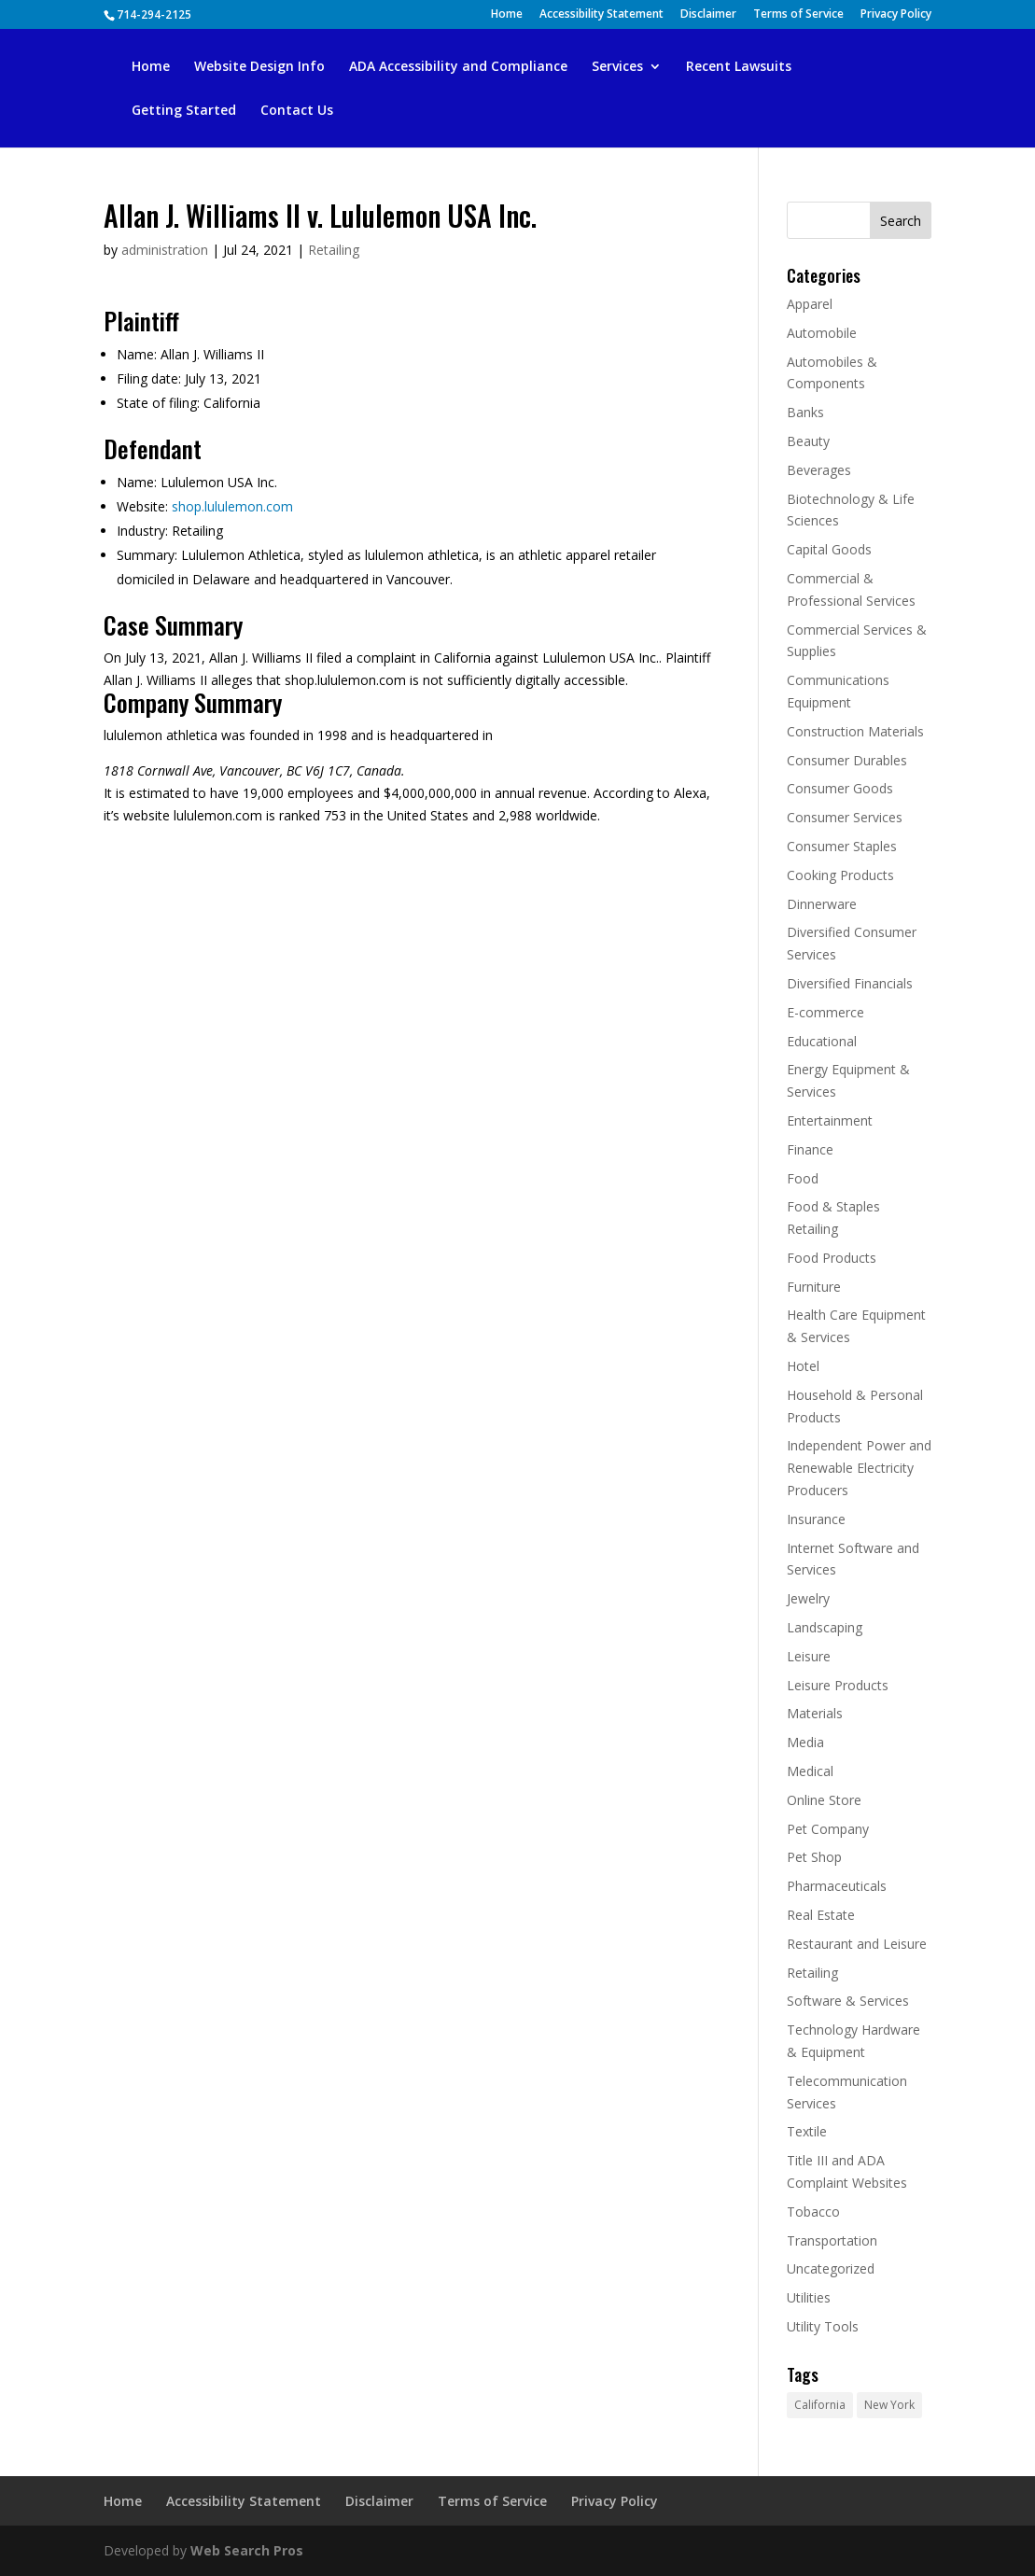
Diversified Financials (850, 983)
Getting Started (184, 111)
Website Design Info (259, 67)
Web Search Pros (246, 2550)
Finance (810, 1149)
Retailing (333, 250)
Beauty (808, 441)
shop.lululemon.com (232, 506)
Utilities (809, 2297)
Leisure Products (837, 1685)
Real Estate (821, 1915)
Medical (810, 1771)
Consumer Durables (847, 760)
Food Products (831, 1258)
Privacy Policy (895, 14)
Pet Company (828, 1829)
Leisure (809, 1656)
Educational (822, 1041)
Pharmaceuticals (837, 1886)
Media (805, 1742)
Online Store (824, 1800)
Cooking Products (840, 875)
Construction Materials (855, 731)
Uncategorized (830, 2268)
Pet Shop (814, 1857)
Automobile (822, 333)
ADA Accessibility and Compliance (458, 67)
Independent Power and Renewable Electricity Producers (859, 1467)
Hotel (803, 1366)
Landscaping (824, 1627)
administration (164, 250)
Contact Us (296, 111)
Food (802, 1178)
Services (617, 67)
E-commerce (825, 1012)
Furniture (814, 1286)
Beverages (819, 470)
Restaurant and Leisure (857, 1944)
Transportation (832, 2240)
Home (507, 14)
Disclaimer (708, 14)
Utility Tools (823, 2326)
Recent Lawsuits (738, 67)
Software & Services (848, 2000)
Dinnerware (822, 904)
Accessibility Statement (601, 14)
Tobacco (813, 2211)
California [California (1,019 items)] (820, 2405)
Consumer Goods (840, 788)
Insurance (816, 1519)
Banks (805, 412)
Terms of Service (798, 14)
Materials (815, 1713)
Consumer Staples (842, 846)
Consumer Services (844, 817)
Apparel (809, 304)
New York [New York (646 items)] (889, 2405)
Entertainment (830, 1120)
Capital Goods (829, 549)
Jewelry (808, 1598)
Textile (807, 2131)
